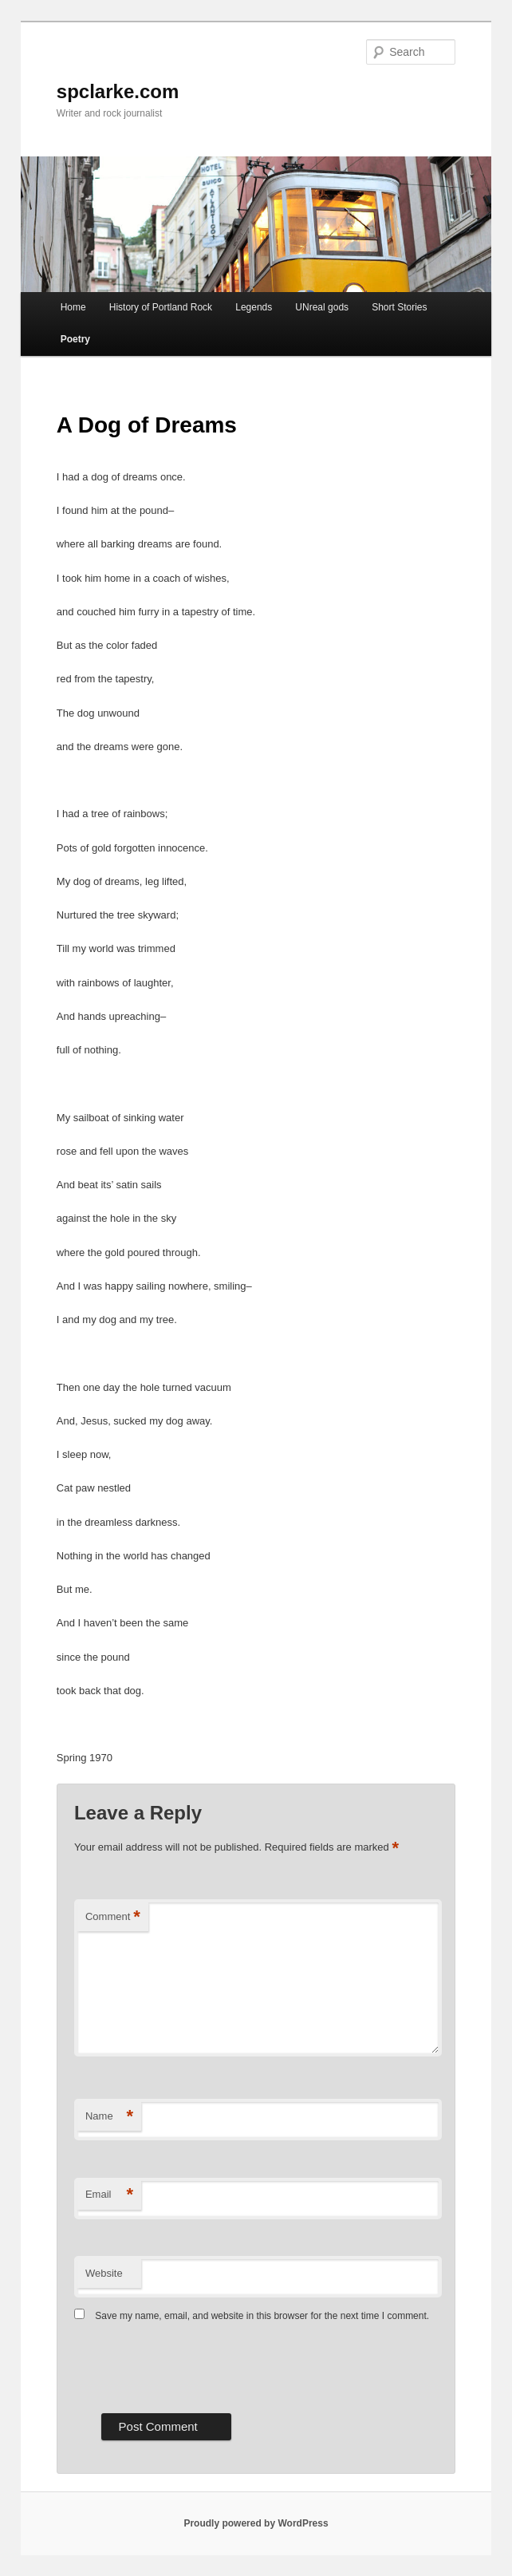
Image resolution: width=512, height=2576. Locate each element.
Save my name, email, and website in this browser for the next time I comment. (262, 2315)
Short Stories (399, 307)
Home (73, 307)
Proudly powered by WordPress (255, 2523)
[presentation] (195, 2366)
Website (104, 2273)
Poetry (75, 339)
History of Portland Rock (160, 307)
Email (109, 2195)
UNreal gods (322, 307)
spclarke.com (118, 91)
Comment (112, 1917)
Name (109, 2116)
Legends (253, 307)
